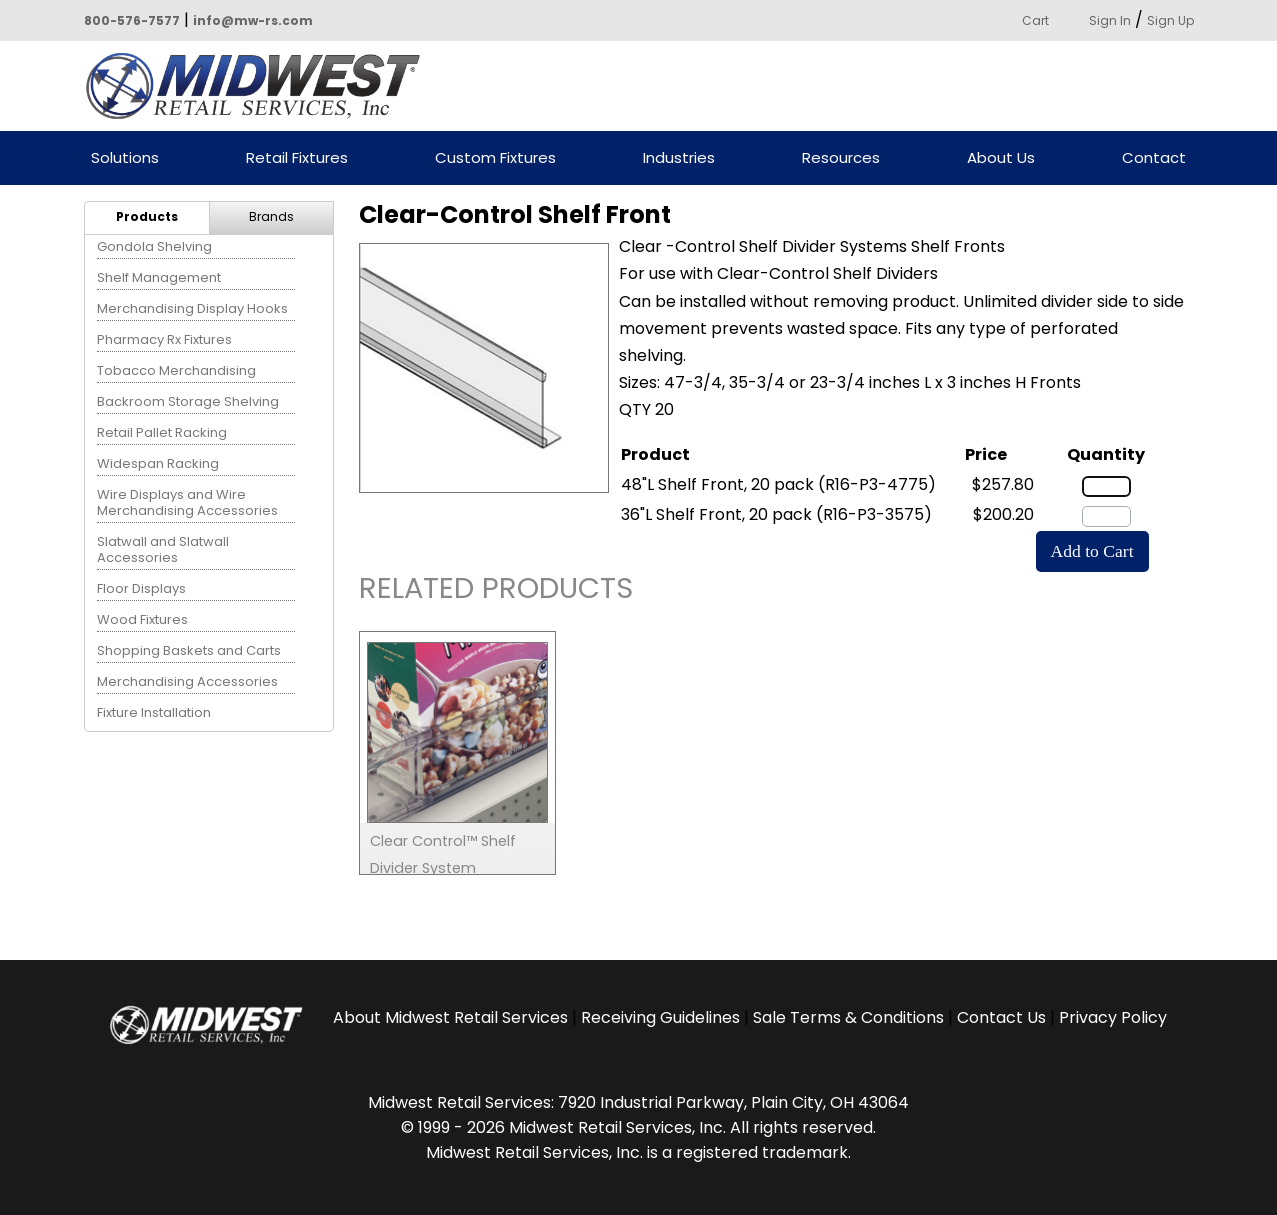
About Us (1001, 158)
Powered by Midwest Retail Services (260, 86)
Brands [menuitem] (271, 216)
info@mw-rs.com (253, 20)
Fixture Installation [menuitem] (154, 712)
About (450, 1017)
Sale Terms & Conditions (848, 1017)
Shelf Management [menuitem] (159, 277)
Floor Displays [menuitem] (141, 588)
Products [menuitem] (147, 216)
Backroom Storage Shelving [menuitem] (188, 401)
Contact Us (1001, 1017)
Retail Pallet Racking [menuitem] (162, 432)
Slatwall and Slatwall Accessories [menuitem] (163, 549)
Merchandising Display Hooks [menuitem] (192, 308)
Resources (841, 158)
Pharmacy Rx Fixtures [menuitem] (164, 339)
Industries (679, 158)
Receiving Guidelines (660, 1017)
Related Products (496, 591)
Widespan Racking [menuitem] (158, 463)
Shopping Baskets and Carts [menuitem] (189, 650)
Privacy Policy (1113, 1017)
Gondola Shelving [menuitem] (154, 246)
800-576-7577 (132, 20)
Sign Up (1170, 20)
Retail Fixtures (297, 158)
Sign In (1110, 20)
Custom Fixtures (495, 158)
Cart (1035, 20)
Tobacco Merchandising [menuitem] (176, 370)
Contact (1154, 158)
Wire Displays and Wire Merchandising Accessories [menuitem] (187, 502)
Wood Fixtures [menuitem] (142, 619)
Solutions (125, 158)
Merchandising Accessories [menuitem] (187, 681)
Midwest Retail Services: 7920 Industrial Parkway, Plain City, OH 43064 (638, 1102)
